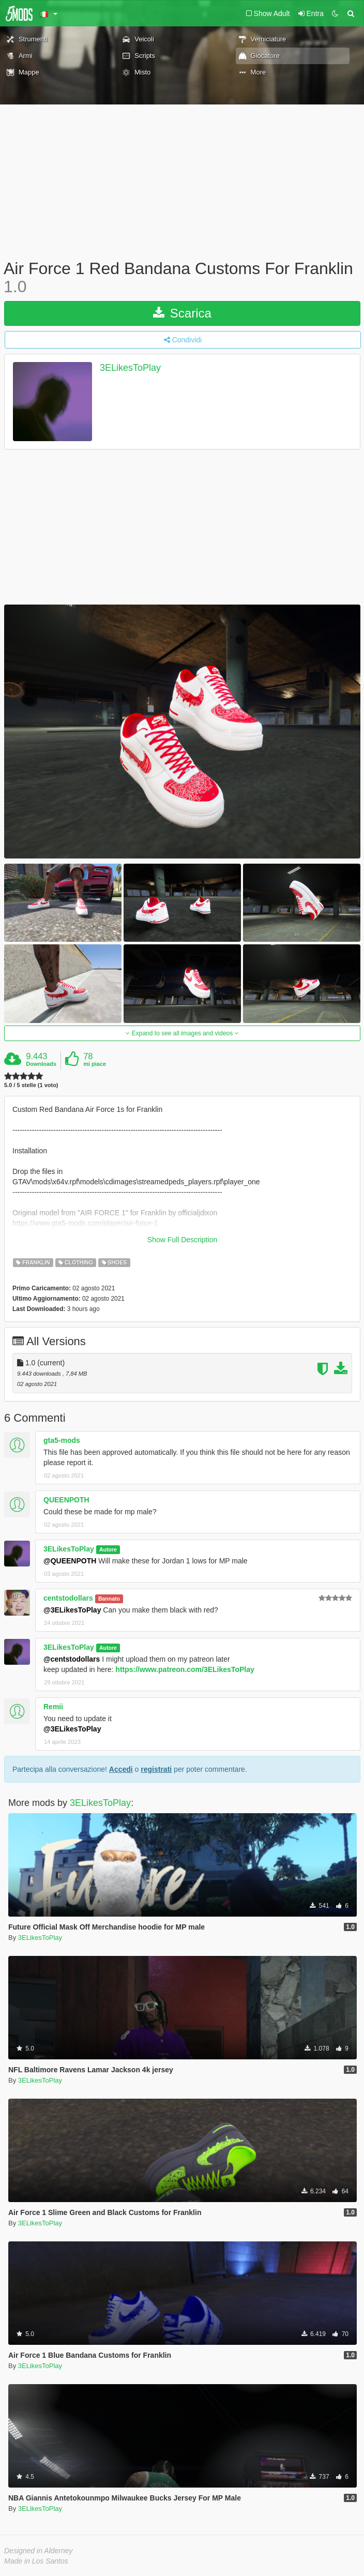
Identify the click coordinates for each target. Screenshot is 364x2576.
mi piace (94, 1064)
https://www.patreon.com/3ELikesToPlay (184, 1669)
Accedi (121, 1769)
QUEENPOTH (66, 1500)
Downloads (41, 1064)
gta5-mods (61, 1440)
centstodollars (68, 1598)
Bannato (109, 1598)
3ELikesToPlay (130, 368)
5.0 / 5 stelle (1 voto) (31, 1085)
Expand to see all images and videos (182, 1033)
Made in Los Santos (36, 2561)
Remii (53, 1707)
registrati (156, 1769)
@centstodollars (71, 1659)
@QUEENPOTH (69, 1561)
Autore (108, 1549)
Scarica (182, 313)
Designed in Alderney (38, 2551)
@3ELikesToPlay (72, 1610)
